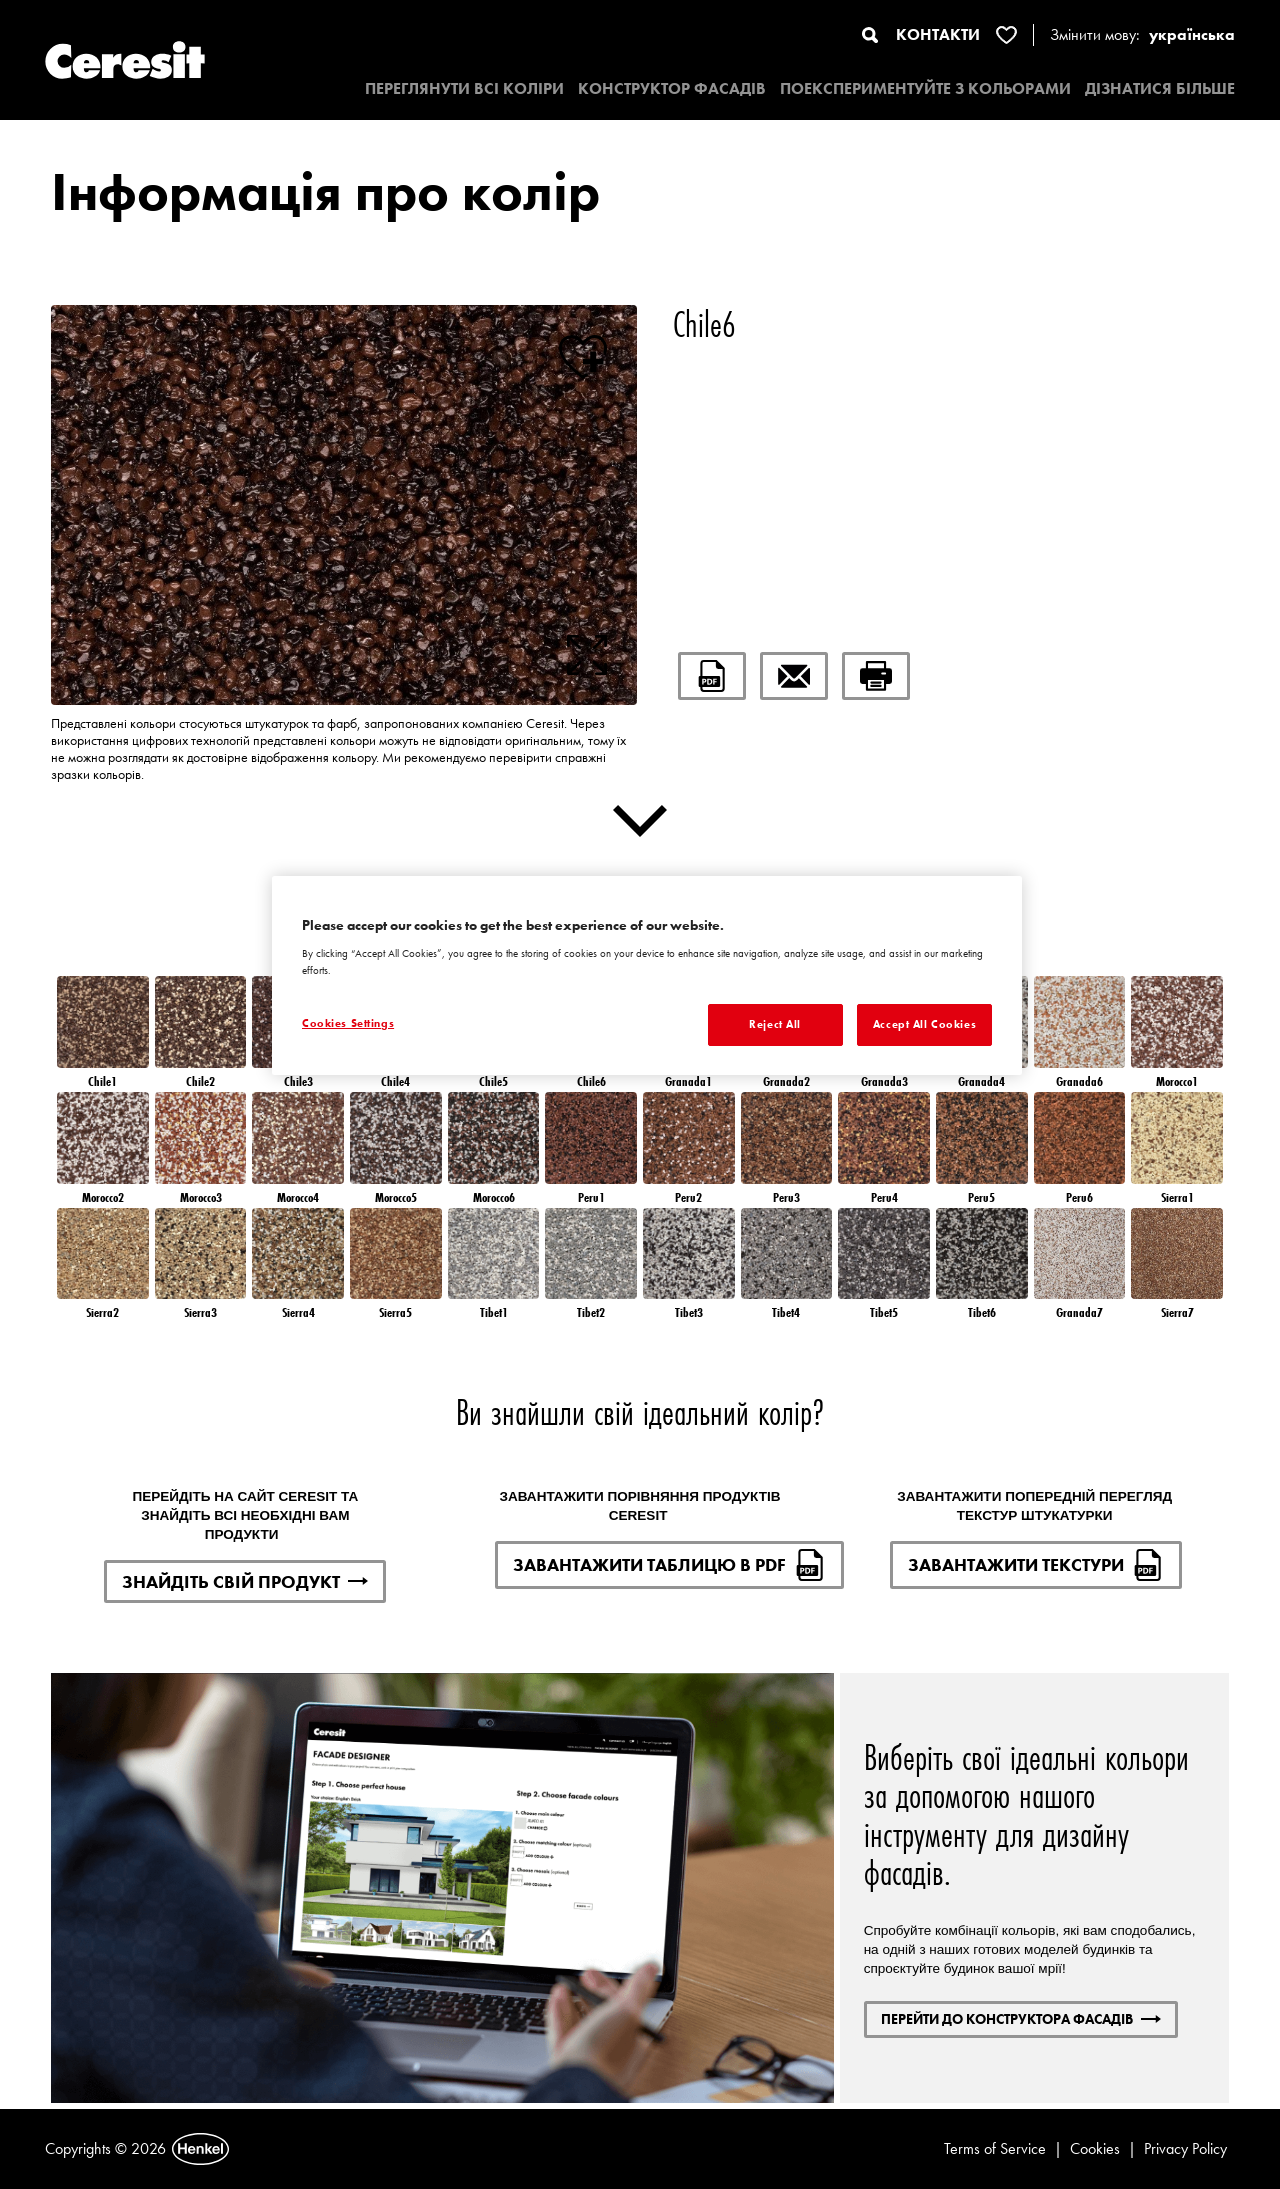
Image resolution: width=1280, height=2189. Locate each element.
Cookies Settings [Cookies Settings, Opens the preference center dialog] (348, 1023)
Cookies (1095, 2148)
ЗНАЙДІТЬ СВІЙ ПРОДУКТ (245, 1581)
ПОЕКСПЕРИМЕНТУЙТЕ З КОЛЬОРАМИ (925, 88)
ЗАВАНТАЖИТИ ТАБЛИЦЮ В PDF (669, 1565)
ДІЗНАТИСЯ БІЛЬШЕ (1160, 88)
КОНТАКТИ (938, 34)
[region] (647, 976)
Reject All (775, 1024)
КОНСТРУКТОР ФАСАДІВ (672, 88)
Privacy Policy (1185, 2148)
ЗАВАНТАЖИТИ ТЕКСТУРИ (1036, 1565)
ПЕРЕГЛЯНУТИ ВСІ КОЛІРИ (464, 88)
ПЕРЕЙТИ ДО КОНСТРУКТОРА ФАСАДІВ (1021, 2019)
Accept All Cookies (924, 1024)
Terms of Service (995, 2148)
